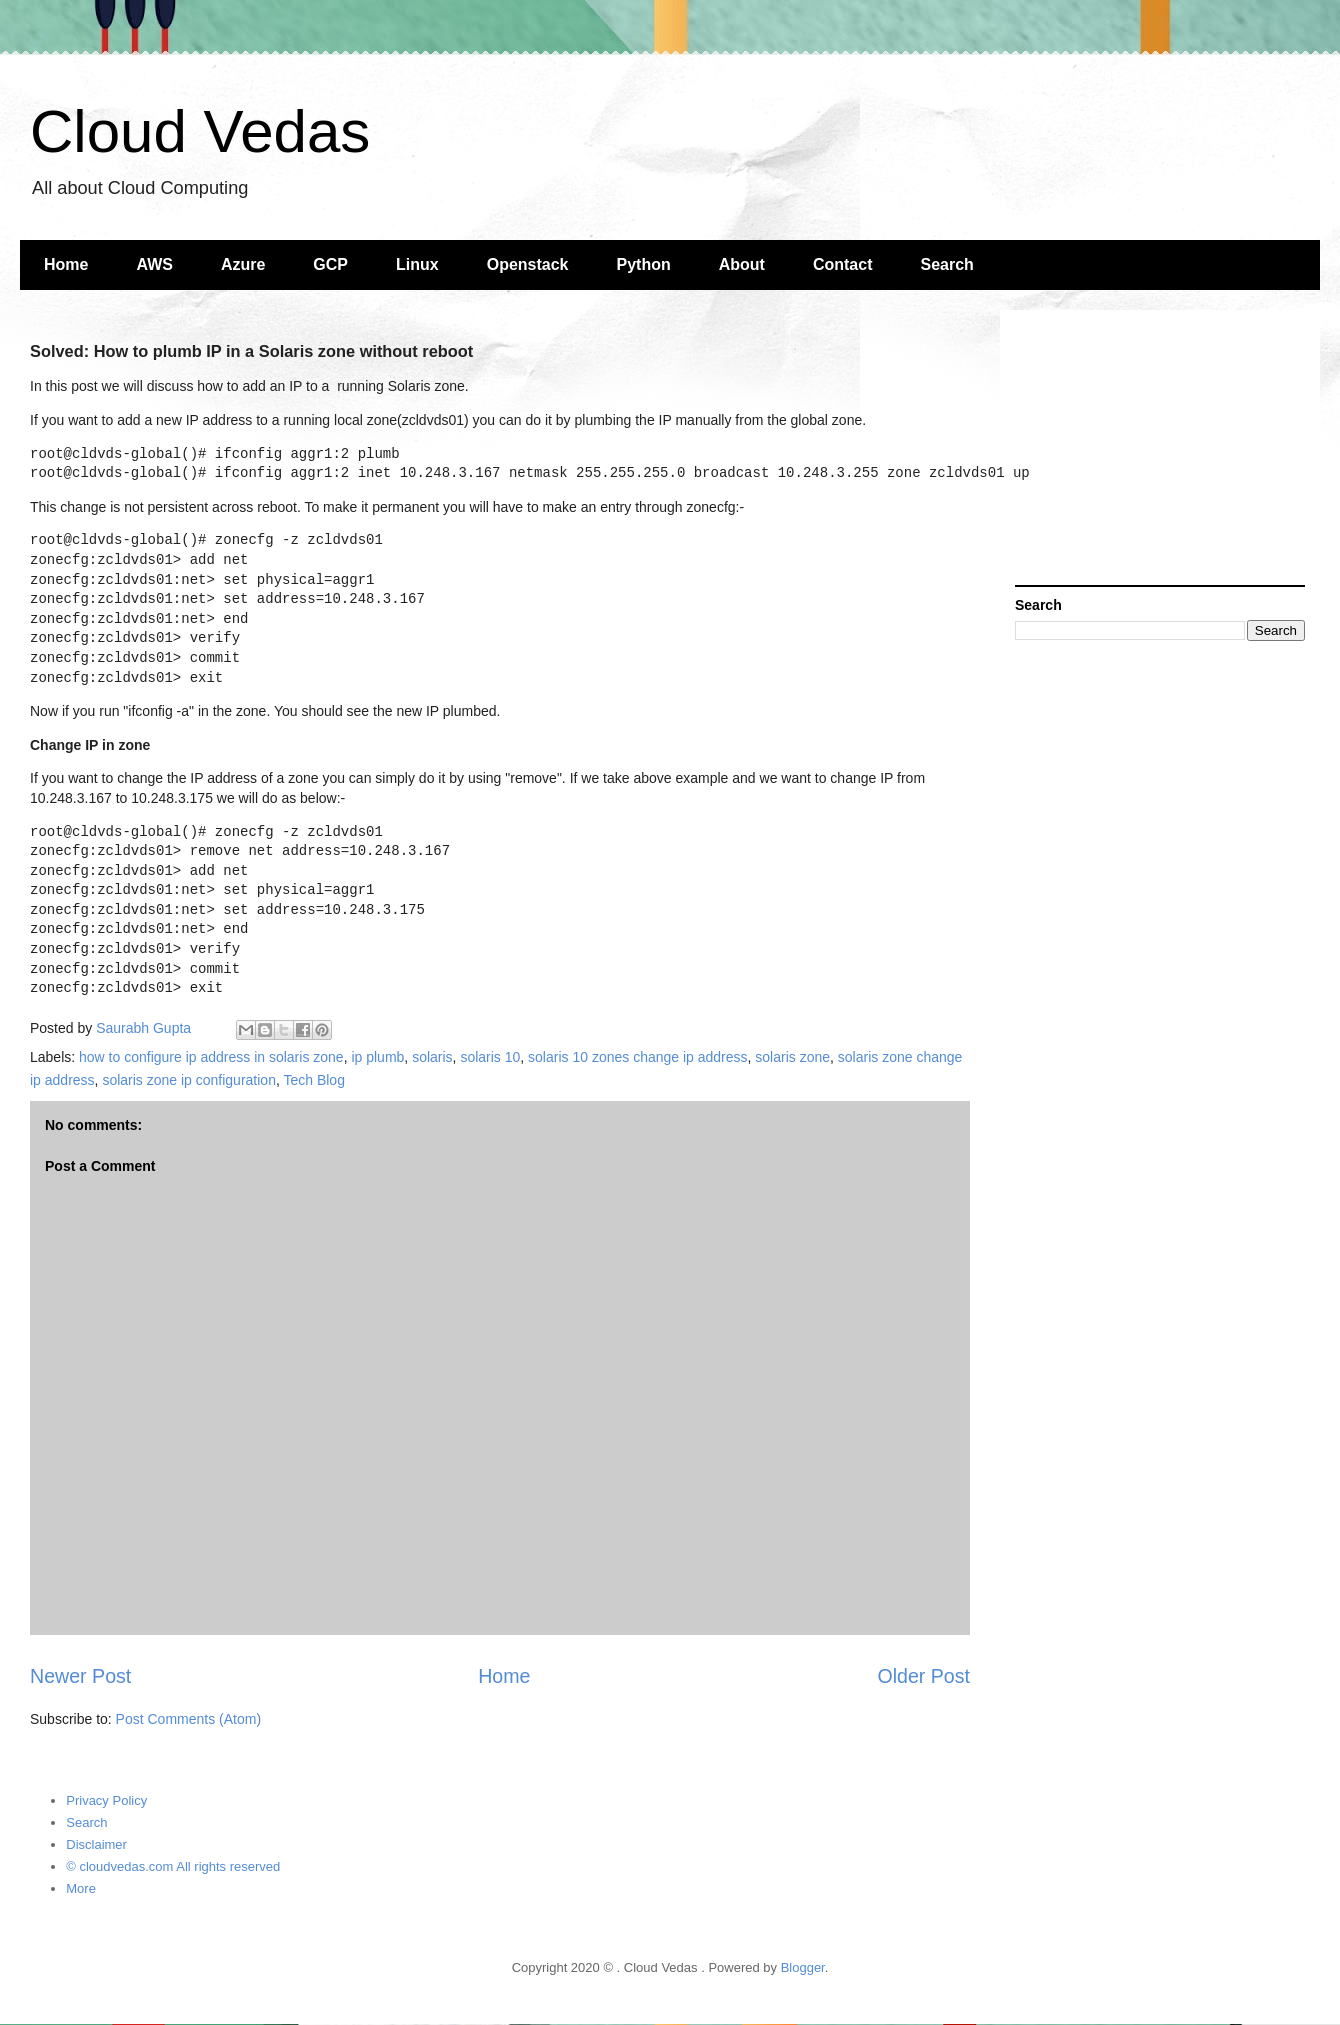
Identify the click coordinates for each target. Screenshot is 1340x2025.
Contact (843, 264)
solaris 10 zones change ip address (637, 1057)
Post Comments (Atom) (188, 1719)
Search (947, 264)
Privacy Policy (106, 1800)
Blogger (803, 1967)
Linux (417, 264)
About (742, 264)
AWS (154, 264)
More (81, 1888)
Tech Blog (313, 1080)
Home (66, 264)
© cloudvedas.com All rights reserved (173, 1866)
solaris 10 (490, 1057)
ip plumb (377, 1057)
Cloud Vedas (200, 131)
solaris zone (792, 1057)
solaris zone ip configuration (189, 1080)
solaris (432, 1057)
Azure (243, 264)
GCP (330, 264)
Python (644, 264)
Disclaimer (96, 1844)
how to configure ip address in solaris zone (211, 1057)
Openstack (528, 264)
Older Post (923, 1676)
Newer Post (80, 1676)
